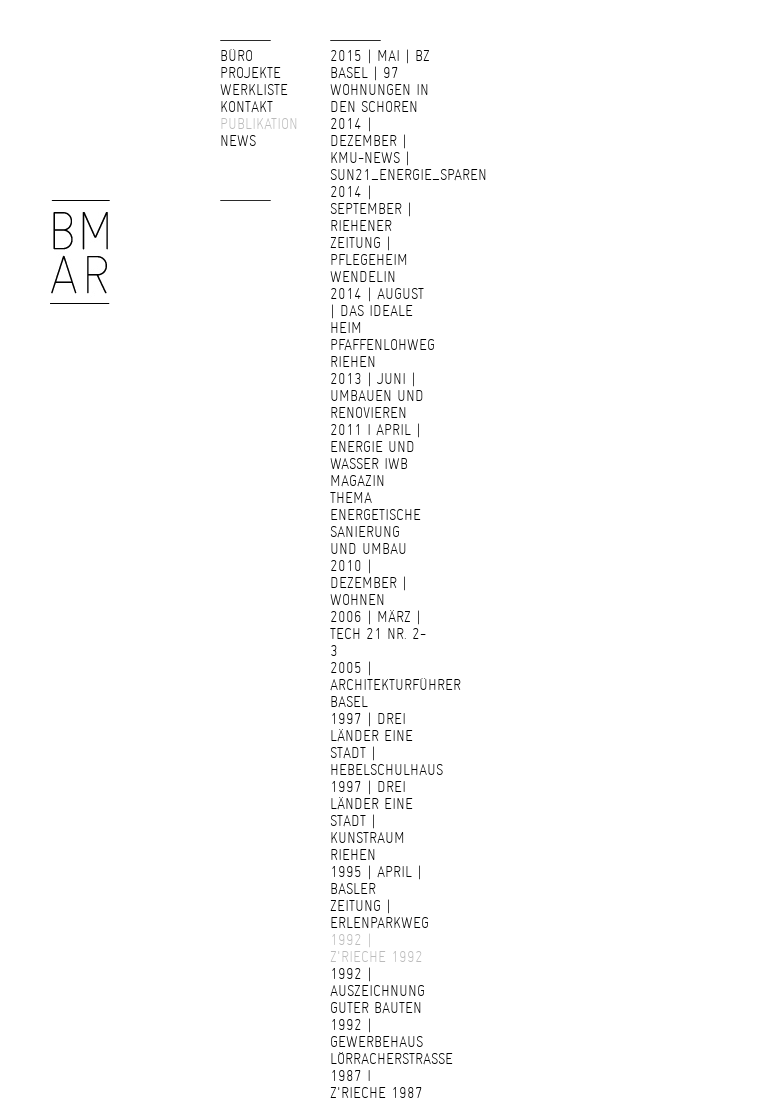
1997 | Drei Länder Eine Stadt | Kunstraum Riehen (371, 821)
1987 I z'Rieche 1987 (376, 1084)
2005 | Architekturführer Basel (395, 685)
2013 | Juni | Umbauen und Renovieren (377, 396)
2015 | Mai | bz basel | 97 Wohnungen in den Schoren (380, 81)
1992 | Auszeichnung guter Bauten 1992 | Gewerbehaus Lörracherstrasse (391, 1016)
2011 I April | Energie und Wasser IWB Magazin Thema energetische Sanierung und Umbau (375, 489)
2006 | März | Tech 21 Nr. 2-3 (378, 634)
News (238, 141)
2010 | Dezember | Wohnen (368, 583)
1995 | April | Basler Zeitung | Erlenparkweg (379, 897)
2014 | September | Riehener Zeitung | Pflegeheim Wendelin (371, 234)
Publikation (259, 124)
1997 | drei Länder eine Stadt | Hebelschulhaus (386, 744)
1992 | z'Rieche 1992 (376, 948)
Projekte (250, 73)
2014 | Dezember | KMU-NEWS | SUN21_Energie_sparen (408, 149)
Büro (236, 56)
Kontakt (246, 107)
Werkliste (254, 90)
